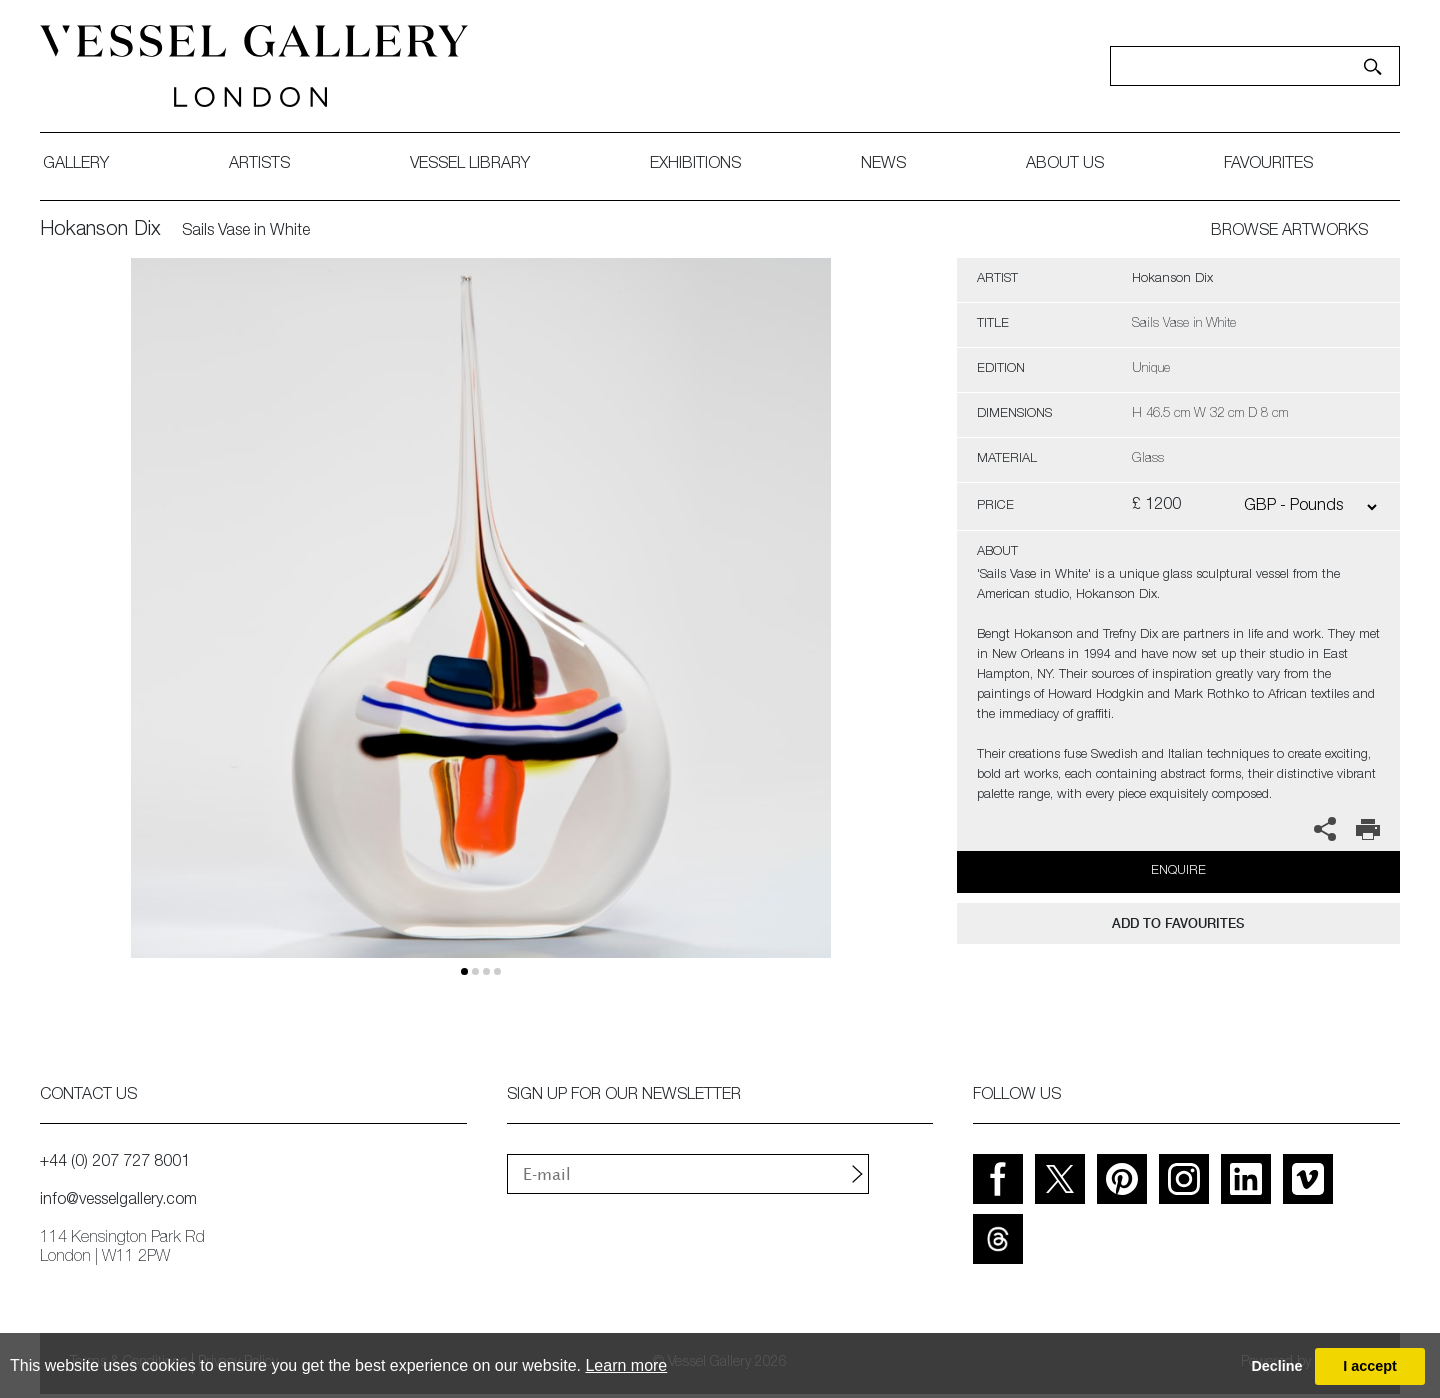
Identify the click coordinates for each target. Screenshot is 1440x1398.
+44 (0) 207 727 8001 (115, 1163)
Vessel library (470, 165)
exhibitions (695, 165)
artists (259, 165)
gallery (76, 165)
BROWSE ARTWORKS (1289, 232)
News (883, 165)
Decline (1276, 1366)
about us (1065, 165)
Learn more (626, 1365)
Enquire (1178, 871)
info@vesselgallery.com (118, 1201)
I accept (1370, 1366)
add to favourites (1178, 923)
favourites (1268, 165)
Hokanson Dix (100, 231)
